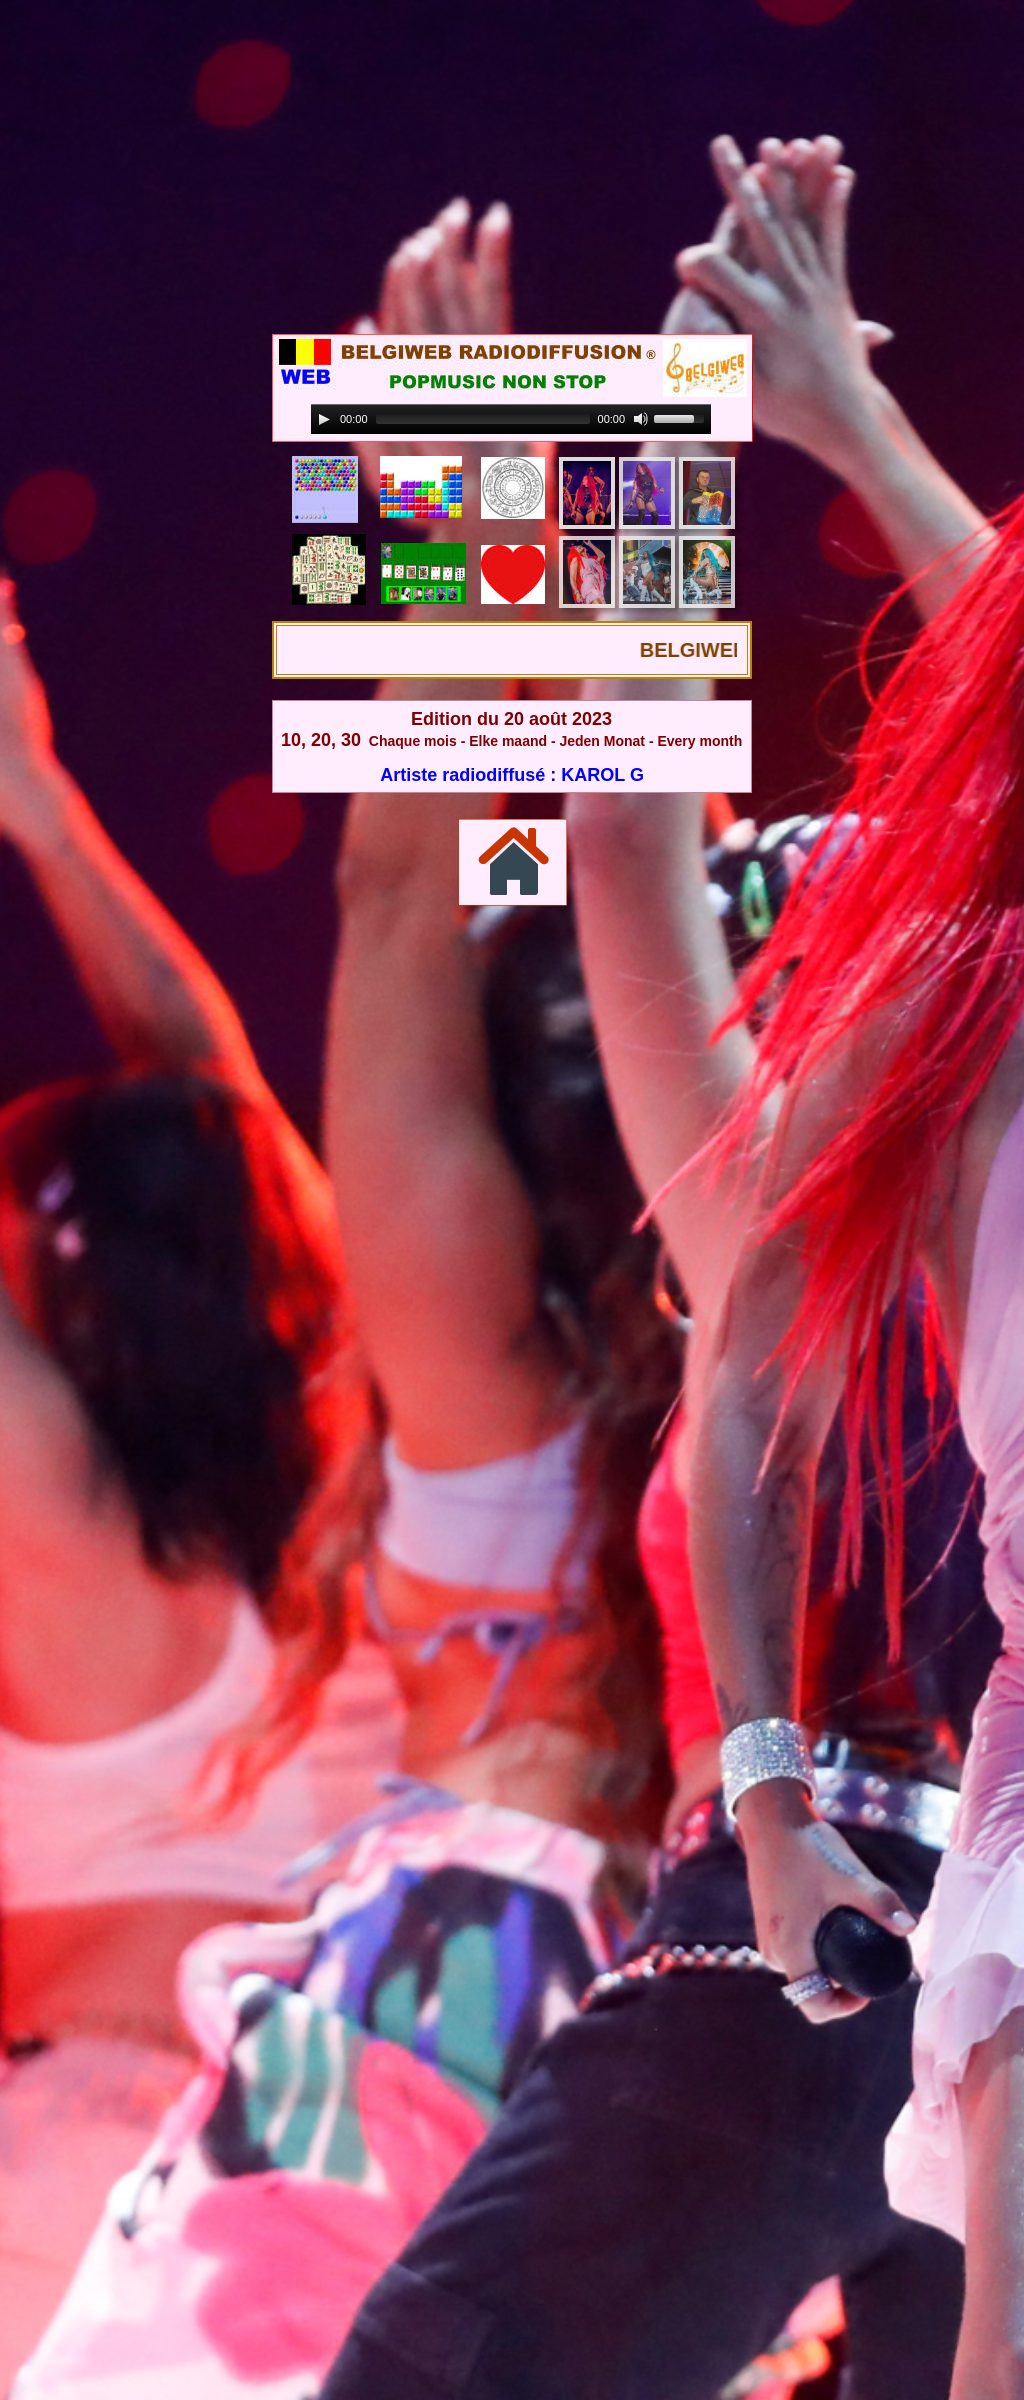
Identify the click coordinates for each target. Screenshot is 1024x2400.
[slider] (483, 419)
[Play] (324, 419)
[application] (511, 419)
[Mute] (641, 419)
